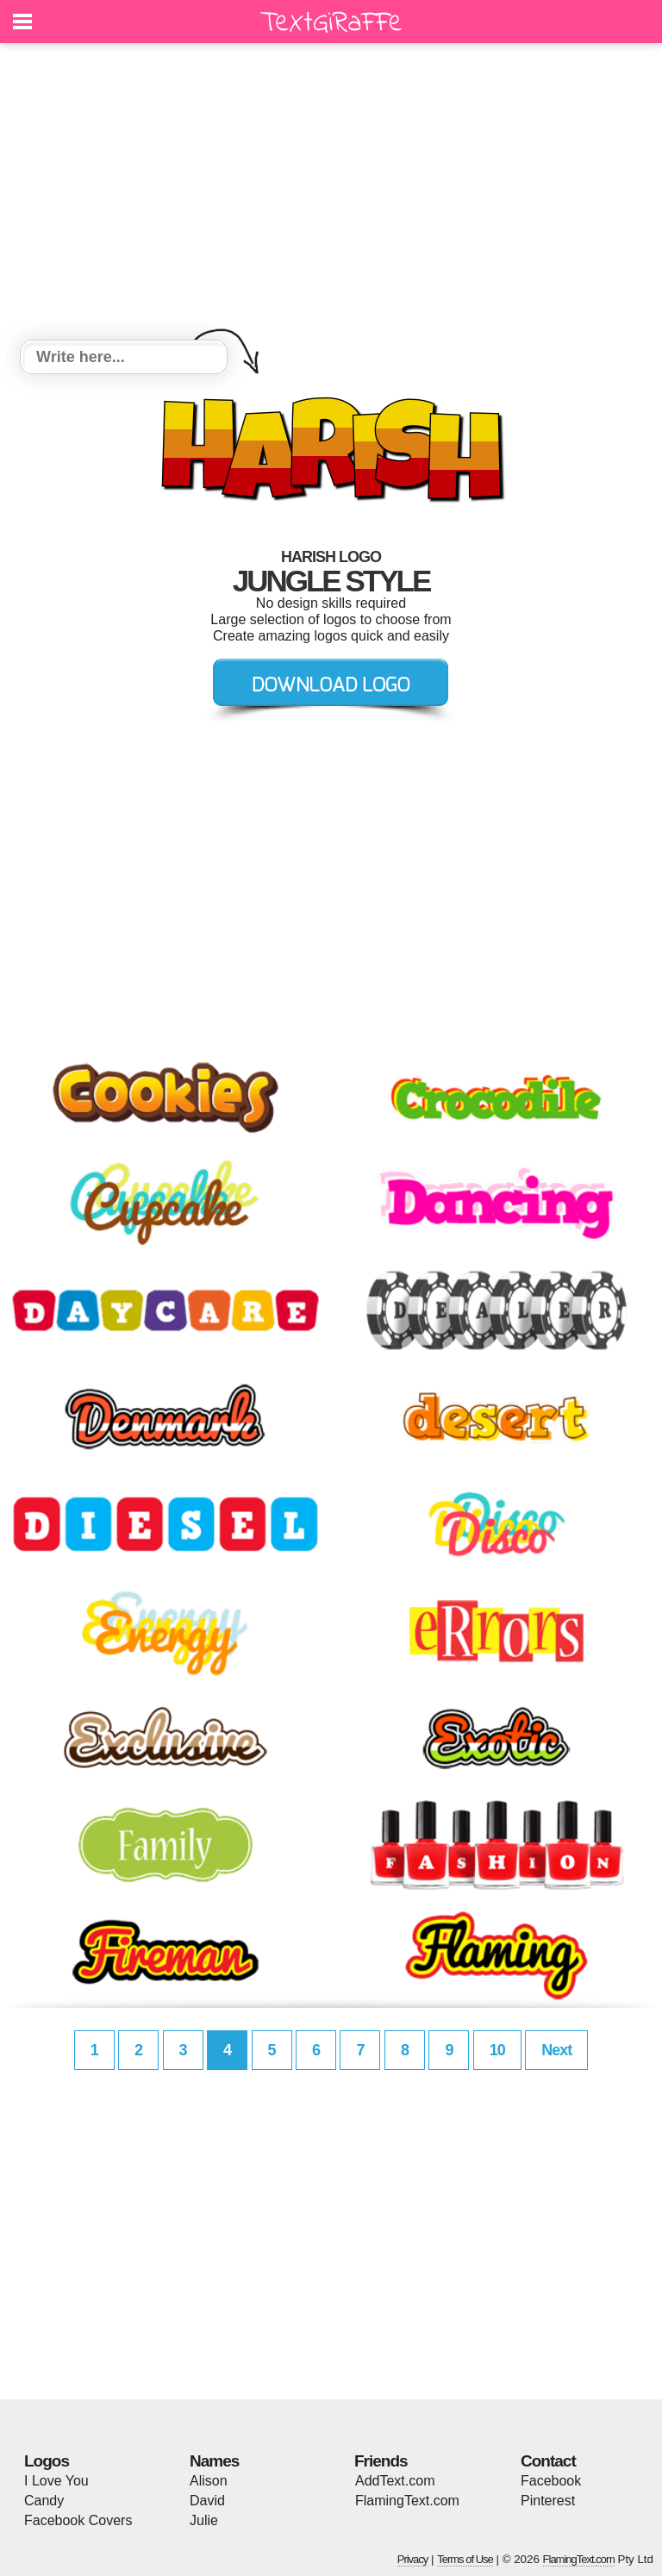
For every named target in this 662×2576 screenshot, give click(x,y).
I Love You (56, 2480)
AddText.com (394, 2480)
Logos (46, 2461)
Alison (209, 2480)
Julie (204, 2520)
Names (214, 2461)
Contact (548, 2461)
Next (556, 2050)
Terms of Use (465, 2559)
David (207, 2500)
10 (497, 2050)
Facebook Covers (78, 2520)
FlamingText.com (407, 2500)
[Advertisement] (331, 194)
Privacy (412, 2559)
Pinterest (548, 2500)
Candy (44, 2500)
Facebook (551, 2480)
